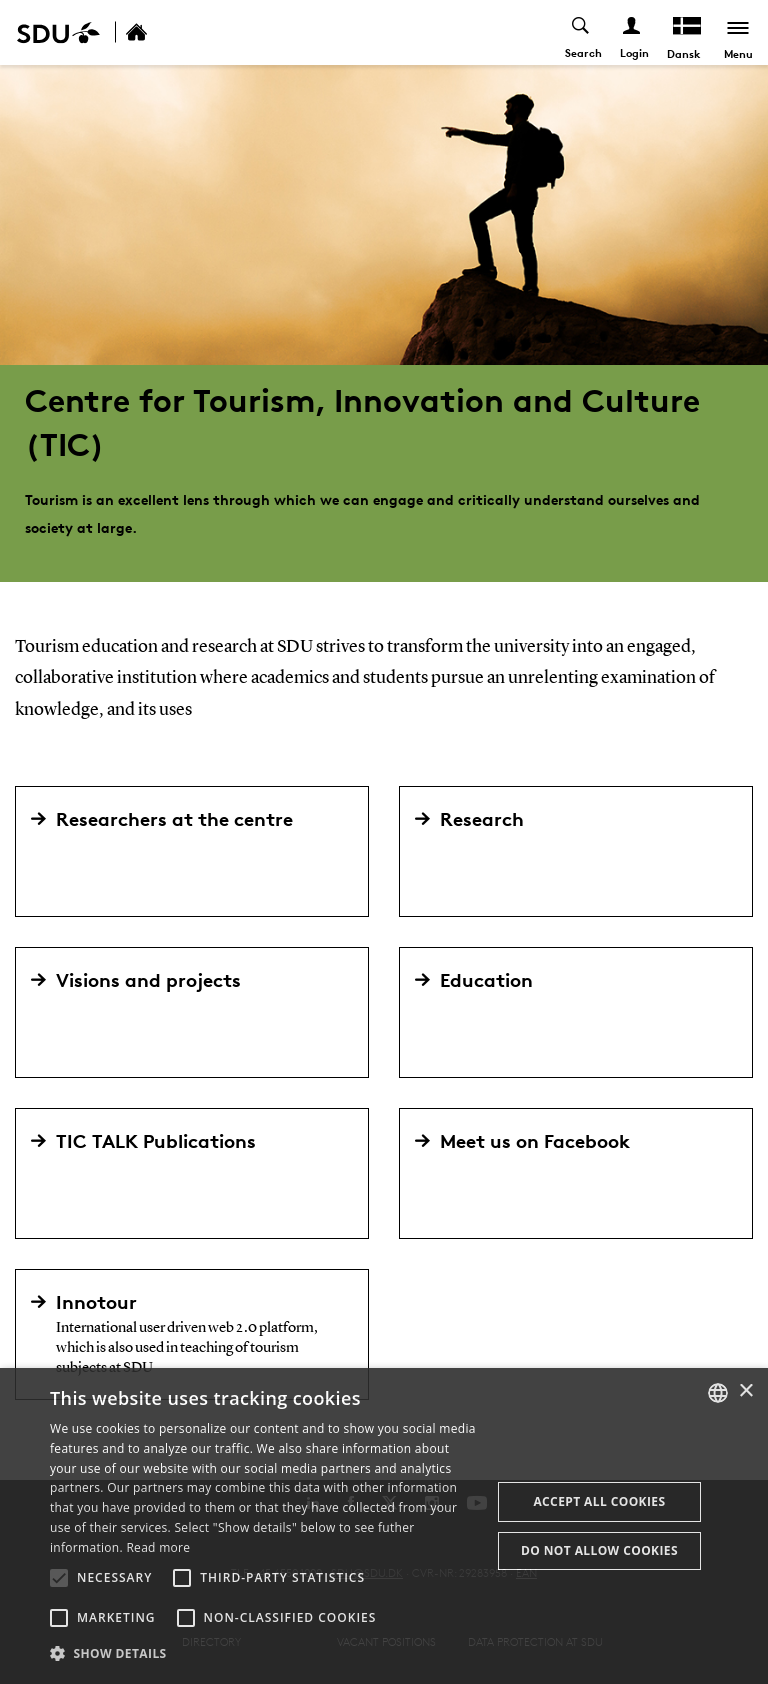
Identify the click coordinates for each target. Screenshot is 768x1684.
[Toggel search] (581, 32)
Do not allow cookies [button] (599, 1550)
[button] (59, 1578)
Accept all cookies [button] (599, 1501)
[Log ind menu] (632, 32)
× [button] (745, 1391)
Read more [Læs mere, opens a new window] (158, 1547)
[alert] (384, 1526)
